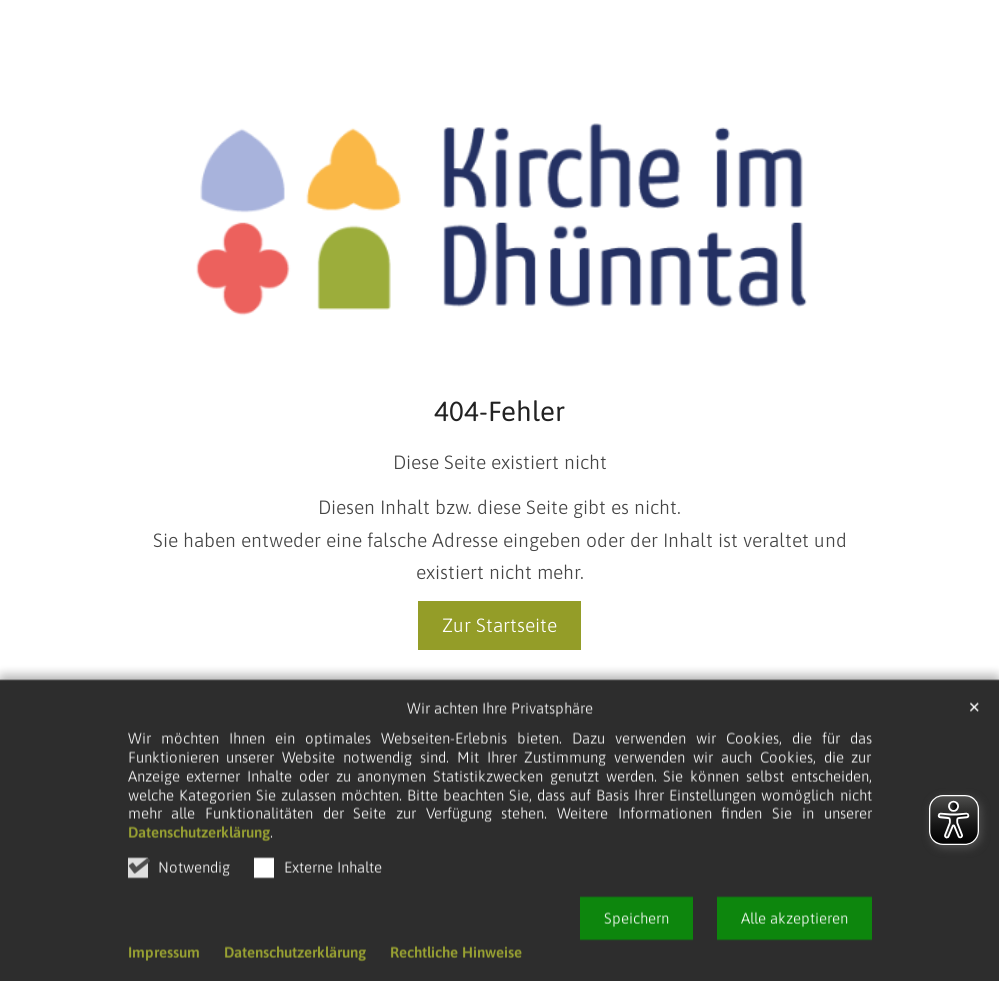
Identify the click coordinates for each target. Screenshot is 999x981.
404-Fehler (499, 411)
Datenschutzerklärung (199, 895)
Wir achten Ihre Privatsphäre (500, 771)
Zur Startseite (499, 625)
